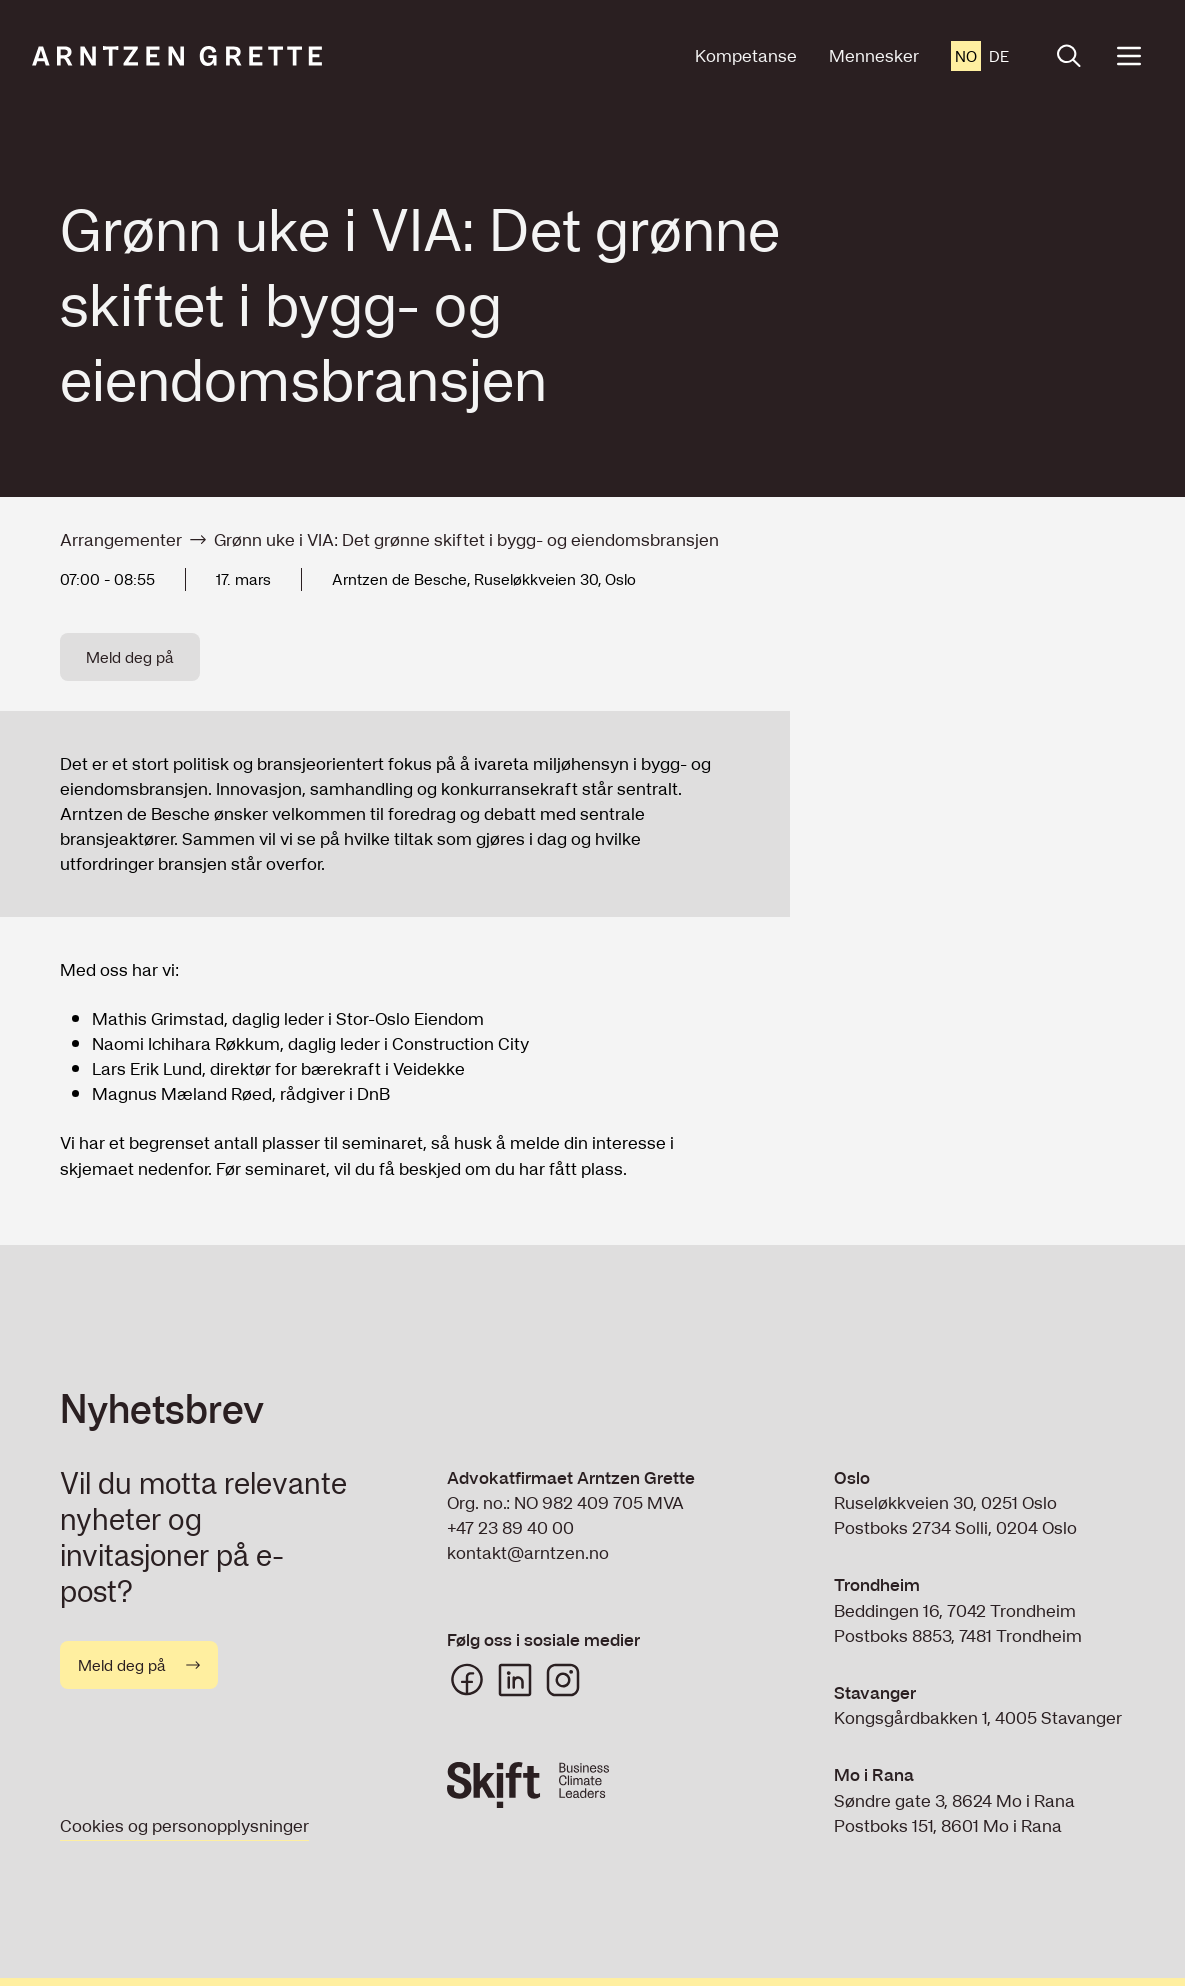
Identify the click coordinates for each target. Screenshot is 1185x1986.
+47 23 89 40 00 (510, 1527)
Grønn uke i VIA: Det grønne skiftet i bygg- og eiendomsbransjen (466, 539)
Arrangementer (121, 539)
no (966, 56)
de (999, 56)
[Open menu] (1129, 56)
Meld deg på (130, 657)
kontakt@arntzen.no (528, 1552)
